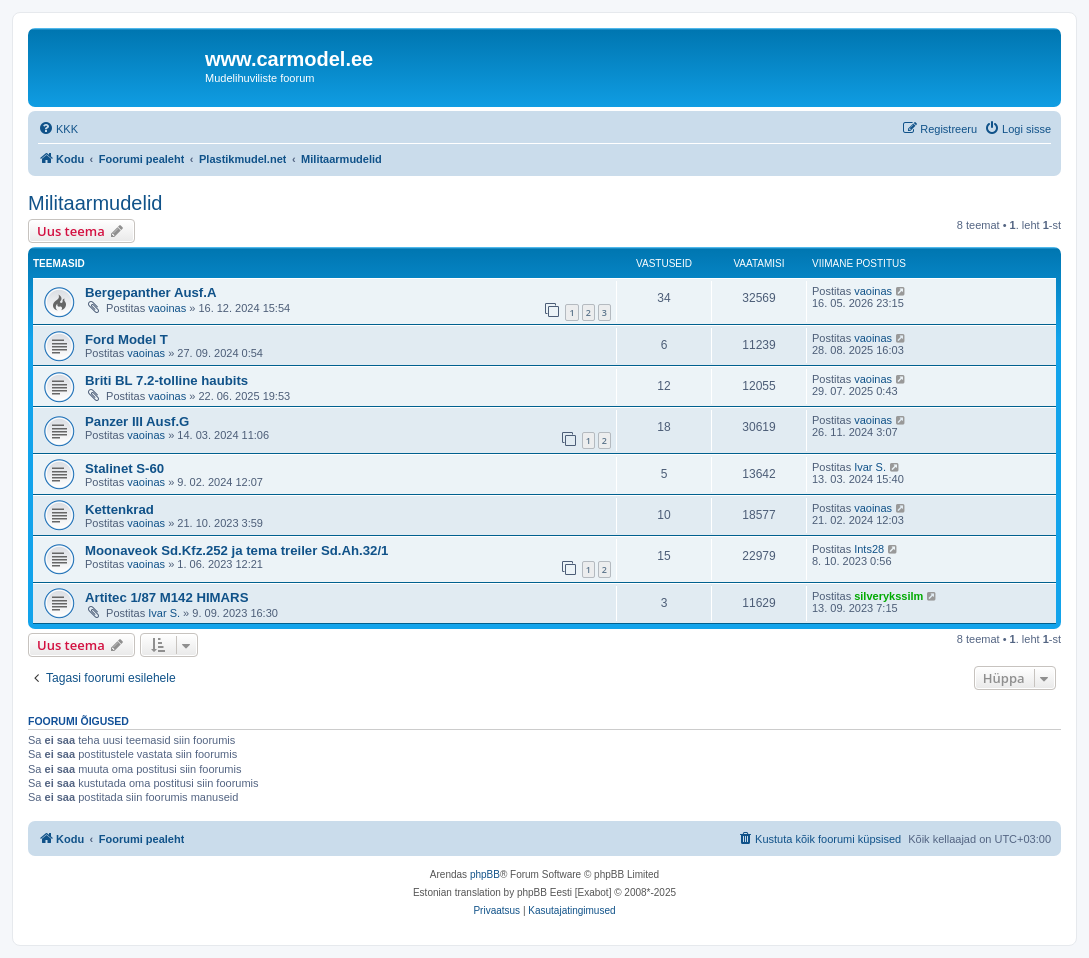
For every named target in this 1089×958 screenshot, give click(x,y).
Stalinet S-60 (124, 468)
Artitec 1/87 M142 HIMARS (166, 597)
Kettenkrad (119, 509)
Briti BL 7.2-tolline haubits (166, 380)
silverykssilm (888, 596)
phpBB (485, 874)
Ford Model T (126, 339)
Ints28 (869, 549)
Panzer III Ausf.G (137, 421)
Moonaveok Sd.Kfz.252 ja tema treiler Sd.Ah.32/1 (236, 550)
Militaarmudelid (95, 203)
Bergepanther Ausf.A (150, 292)
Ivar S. (870, 467)
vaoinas (167, 308)
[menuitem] (58, 129)
